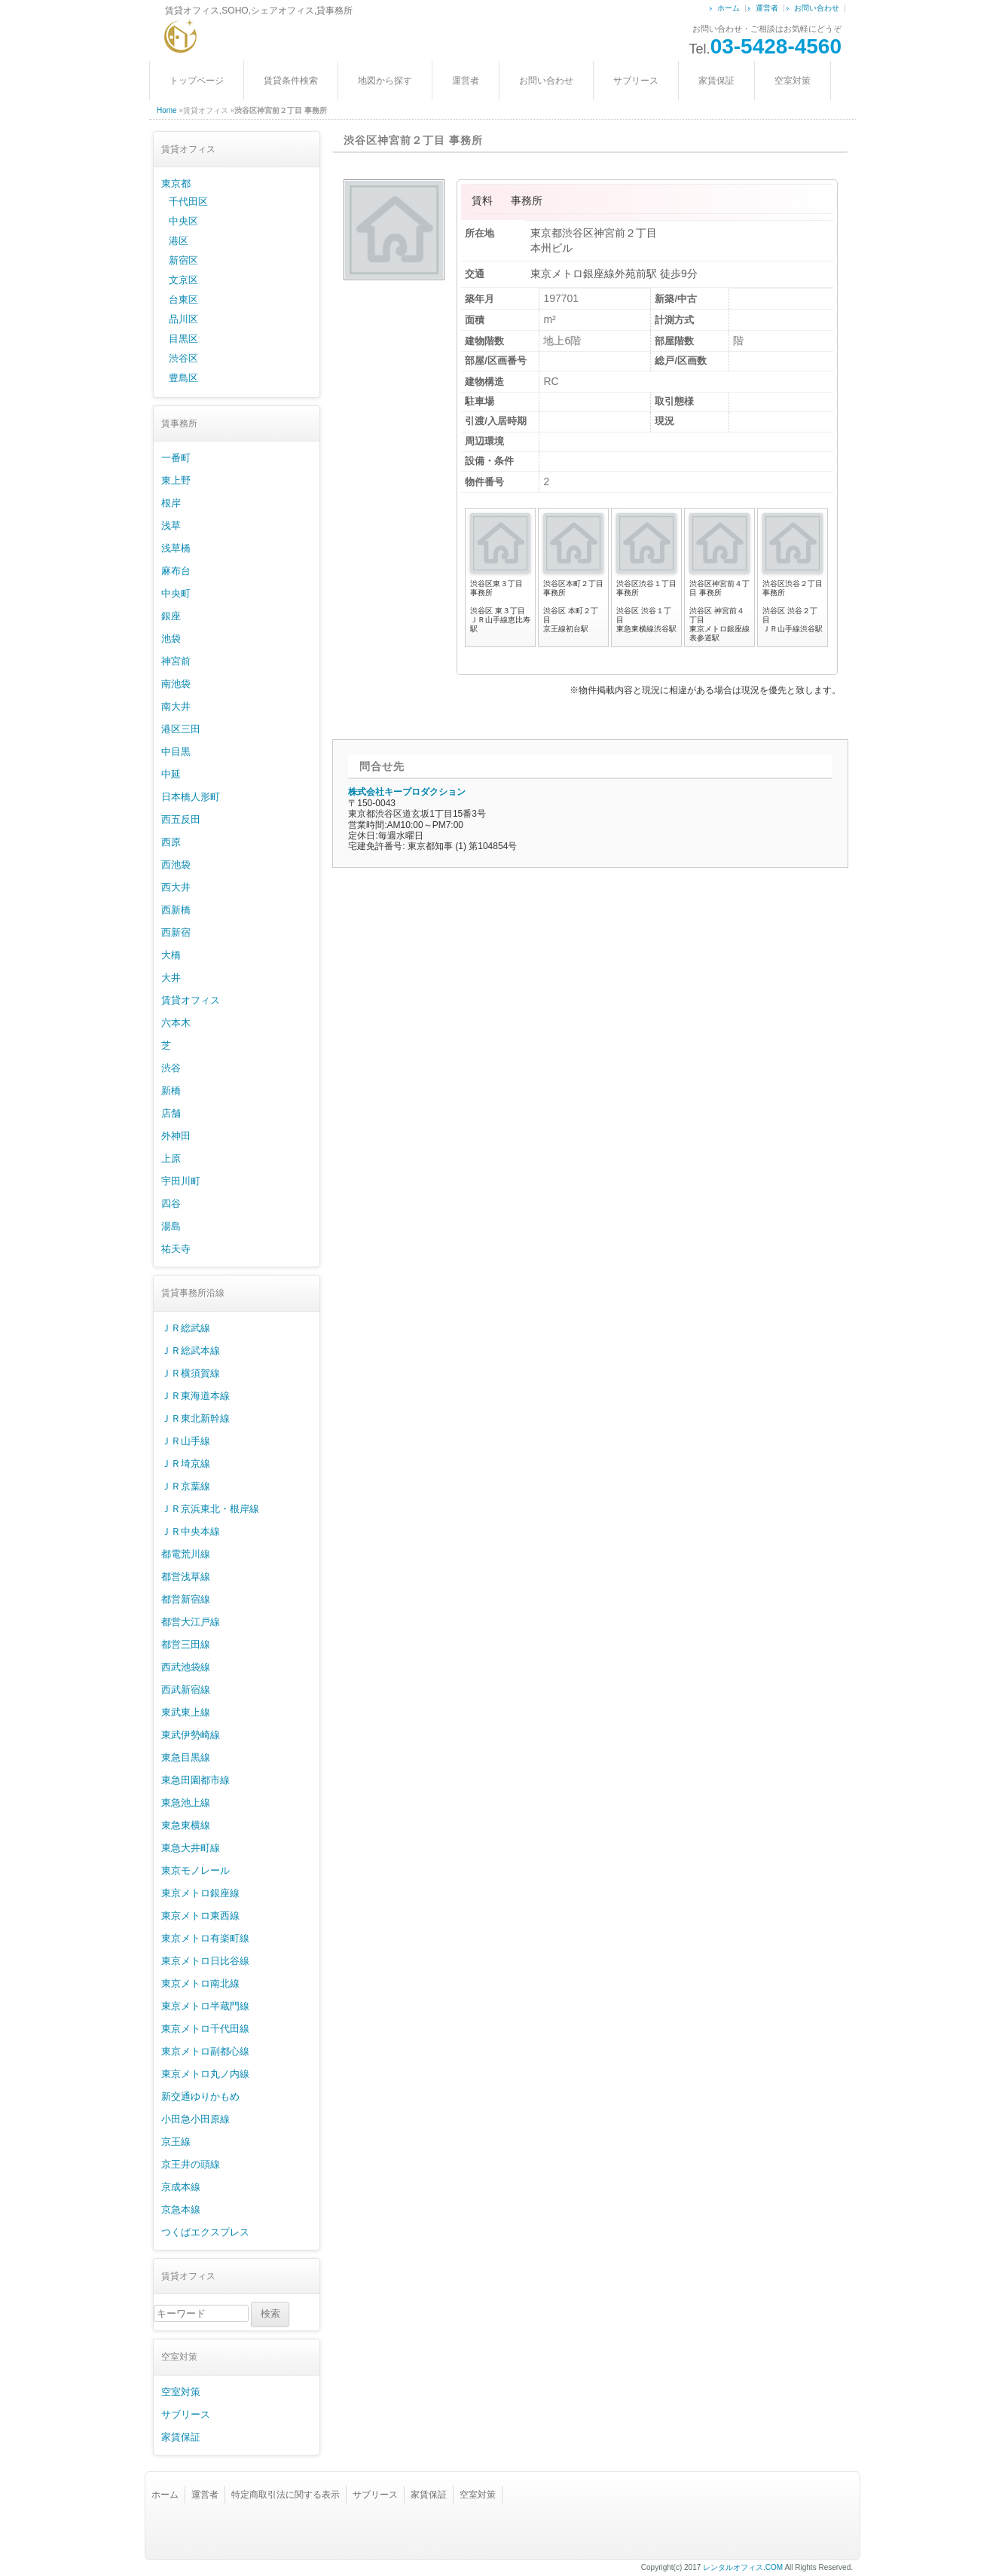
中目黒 (176, 751)
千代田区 (188, 201)
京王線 (176, 2141)
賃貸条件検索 (291, 80)
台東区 (183, 299)
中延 (171, 774)
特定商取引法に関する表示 (285, 2494)
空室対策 (792, 80)
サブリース (635, 80)
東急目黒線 (185, 1757)
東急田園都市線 (195, 1780)
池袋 (171, 638)
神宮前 (176, 661)
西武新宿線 (185, 1689)
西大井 (176, 887)
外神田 (176, 1135)
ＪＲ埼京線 (185, 1463)
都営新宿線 (185, 1599)
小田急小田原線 (195, 2119)
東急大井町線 (190, 1847)
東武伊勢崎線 (190, 1734)
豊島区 (183, 377)
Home (167, 110)
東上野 (176, 480)
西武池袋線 (185, 1667)
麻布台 (176, 570)
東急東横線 (185, 1825)
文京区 (183, 280)
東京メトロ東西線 (200, 1915)
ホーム (728, 8)
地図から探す (385, 80)
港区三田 (180, 729)
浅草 (171, 525)
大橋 (171, 955)
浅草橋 (176, 548)
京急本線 (180, 2209)
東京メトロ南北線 (200, 1983)
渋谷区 (183, 358)
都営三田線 (185, 1644)
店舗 (171, 1113)
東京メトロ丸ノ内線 (205, 2073)
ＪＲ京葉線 (185, 1486)
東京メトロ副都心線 (205, 2051)
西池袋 (176, 864)
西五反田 (180, 819)
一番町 (176, 457)
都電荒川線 (185, 1554)
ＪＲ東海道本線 (195, 1395)
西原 (171, 842)
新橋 (171, 1090)
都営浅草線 (185, 1576)
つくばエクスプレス (205, 2232)
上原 (171, 1158)
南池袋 (176, 683)
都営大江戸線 (190, 1621)
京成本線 (180, 2187)
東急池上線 (185, 1802)
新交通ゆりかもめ (200, 2096)
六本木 (176, 1022)
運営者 (767, 8)
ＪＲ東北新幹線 (195, 1418)
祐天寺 (176, 1248)
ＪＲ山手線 (185, 1441)
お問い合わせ (816, 8)
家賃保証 (716, 80)
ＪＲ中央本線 (190, 1531)
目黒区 (183, 338)
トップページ (197, 80)
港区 (178, 240)
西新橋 (176, 909)
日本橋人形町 (190, 796)
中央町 (176, 593)
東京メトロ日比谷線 (205, 1960)
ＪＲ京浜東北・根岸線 (210, 1508)
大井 (171, 977)
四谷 (171, 1203)
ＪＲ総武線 (185, 1328)
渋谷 (171, 1068)
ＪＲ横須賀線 (190, 1373)
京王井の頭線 (190, 2164)
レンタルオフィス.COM (743, 2567)
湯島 (171, 1226)
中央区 (183, 221)
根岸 (171, 503)
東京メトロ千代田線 (205, 2028)
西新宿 (176, 932)
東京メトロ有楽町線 (205, 1938)
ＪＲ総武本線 (190, 1350)
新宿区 (183, 260)
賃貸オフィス (190, 1000)
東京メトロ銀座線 (200, 1893)
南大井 (176, 706)
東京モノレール (195, 1870)
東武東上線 (185, 1712)
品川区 (183, 319)
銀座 (171, 616)
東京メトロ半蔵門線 (205, 2006)
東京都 (176, 183)
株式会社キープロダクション (407, 792)
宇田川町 (180, 1181)
